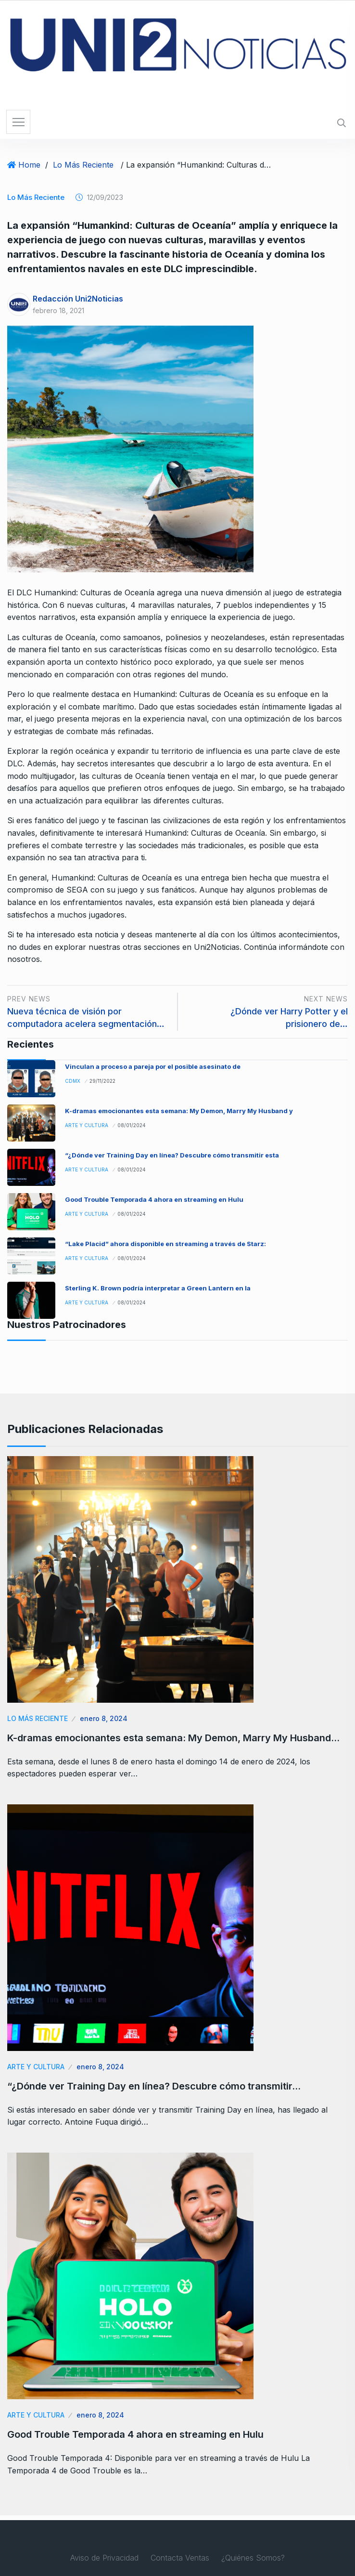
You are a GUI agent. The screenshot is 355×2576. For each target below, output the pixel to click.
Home (29, 165)
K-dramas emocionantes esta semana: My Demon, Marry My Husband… (173, 1738)
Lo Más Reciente (83, 165)
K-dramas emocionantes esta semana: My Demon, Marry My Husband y (179, 1111)
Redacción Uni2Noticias (78, 298)
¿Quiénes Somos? (253, 2558)
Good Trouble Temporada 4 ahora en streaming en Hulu (154, 1199)
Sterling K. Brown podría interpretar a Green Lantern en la (158, 1288)
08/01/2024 (131, 1125)
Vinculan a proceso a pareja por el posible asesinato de (153, 1066)
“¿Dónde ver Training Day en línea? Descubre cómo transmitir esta (172, 1155)
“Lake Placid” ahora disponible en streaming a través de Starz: (165, 1244)
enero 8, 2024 (103, 1718)
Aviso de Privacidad (104, 2558)
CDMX (72, 1081)
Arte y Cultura (86, 1125)
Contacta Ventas (180, 2558)
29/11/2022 (102, 1081)
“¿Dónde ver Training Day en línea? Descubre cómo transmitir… (154, 2086)
